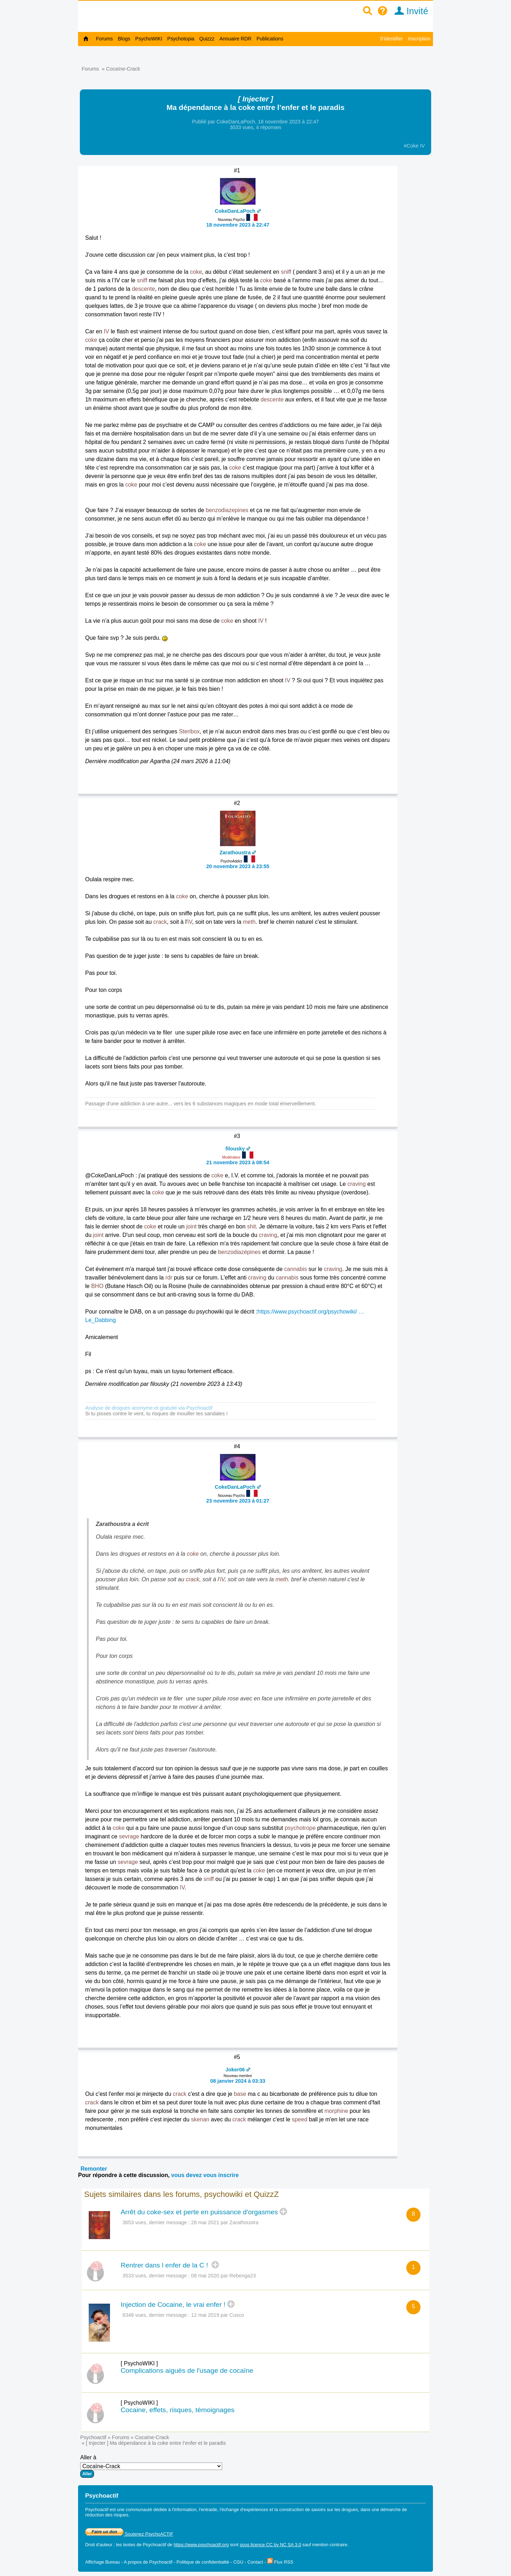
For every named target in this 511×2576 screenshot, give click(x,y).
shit (251, 1226)
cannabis (295, 1269)
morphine (336, 2111)
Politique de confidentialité (202, 2562)
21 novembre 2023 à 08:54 (237, 1162)
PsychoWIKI (148, 38)
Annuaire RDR (235, 38)
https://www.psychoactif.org (201, 2544)
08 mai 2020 (205, 2275)
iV (190, 922)
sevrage (129, 1836)
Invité (409, 11)
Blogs (124, 38)
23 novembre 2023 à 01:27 (237, 1501)
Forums (104, 38)
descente (143, 289)
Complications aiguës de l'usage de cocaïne (187, 2370)
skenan (200, 2119)
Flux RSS (280, 2562)
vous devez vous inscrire (204, 2175)
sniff (286, 272)
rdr (168, 1278)
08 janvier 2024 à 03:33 (237, 2081)
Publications (270, 38)
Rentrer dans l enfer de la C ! (165, 2265)
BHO (97, 1286)
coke (196, 272)
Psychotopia (180, 38)
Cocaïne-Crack (123, 69)
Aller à (151, 2466)
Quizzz (207, 38)
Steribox (189, 731)
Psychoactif (93, 2437)
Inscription (419, 38)
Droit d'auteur (98, 2544)
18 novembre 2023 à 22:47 (237, 225)
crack (160, 922)
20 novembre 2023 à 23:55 (237, 866)
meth (249, 922)
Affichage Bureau (102, 2562)
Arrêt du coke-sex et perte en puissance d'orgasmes (199, 2212)
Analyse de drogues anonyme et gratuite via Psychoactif (148, 1408)
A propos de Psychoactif (148, 2562)
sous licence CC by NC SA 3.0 (270, 2544)
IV (106, 331)
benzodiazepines (227, 510)
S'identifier (391, 38)
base (240, 2094)
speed (299, 2119)
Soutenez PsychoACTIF (129, 2534)
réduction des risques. (107, 2514)
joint (191, 1226)
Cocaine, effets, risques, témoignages (178, 2410)
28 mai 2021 (205, 2222)
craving (356, 1184)
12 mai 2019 (205, 2315)
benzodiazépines (239, 1252)
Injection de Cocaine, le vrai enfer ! (173, 2304)
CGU (238, 2562)
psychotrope (300, 1828)
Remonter (94, 2169)
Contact (255, 2562)
